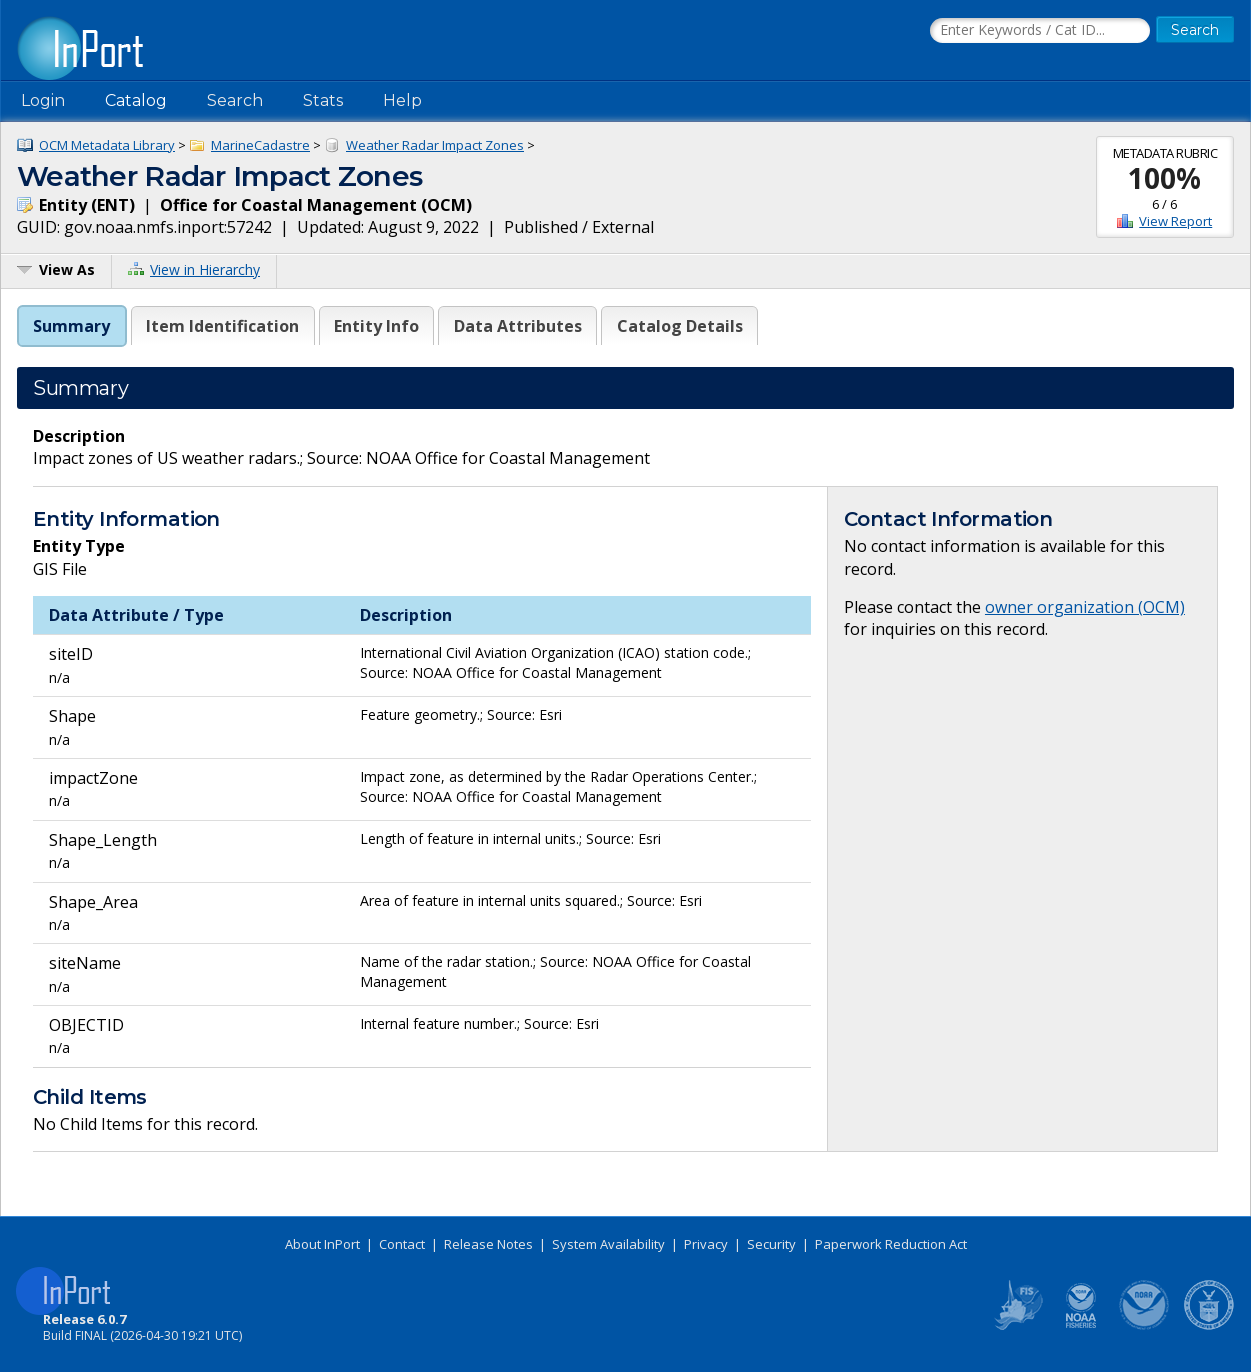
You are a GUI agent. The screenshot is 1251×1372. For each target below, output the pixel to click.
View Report (1175, 221)
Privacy (706, 1244)
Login (43, 100)
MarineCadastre (260, 145)
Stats (323, 100)
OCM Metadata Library (107, 145)
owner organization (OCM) (1085, 607)
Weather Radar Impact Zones (435, 145)
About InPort (322, 1244)
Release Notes (488, 1244)
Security (771, 1244)
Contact (402, 1244)
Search (235, 100)
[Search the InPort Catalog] (1040, 31)
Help (402, 100)
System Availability (608, 1244)
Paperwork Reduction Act (891, 1244)
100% (1164, 178)
